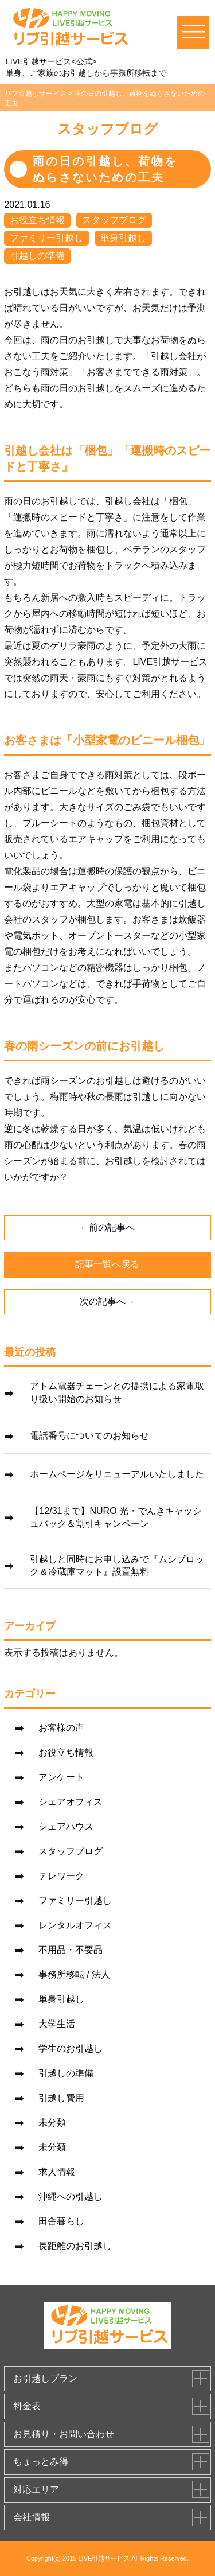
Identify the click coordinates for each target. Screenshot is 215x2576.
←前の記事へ (107, 1227)
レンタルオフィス (75, 1925)
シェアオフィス (70, 1802)
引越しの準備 (37, 255)
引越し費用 (61, 2098)
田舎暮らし (61, 2221)
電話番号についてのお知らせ (89, 1436)
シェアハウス (65, 1826)
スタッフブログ (114, 220)
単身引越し (123, 238)
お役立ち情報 (37, 220)
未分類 (52, 2122)
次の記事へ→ (107, 1301)
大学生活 (56, 2024)
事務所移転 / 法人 (74, 1974)
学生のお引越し (70, 2048)
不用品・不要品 (70, 1950)
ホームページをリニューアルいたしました (117, 1474)
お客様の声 (61, 1728)
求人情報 (56, 2172)
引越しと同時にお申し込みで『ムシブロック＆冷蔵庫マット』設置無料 (117, 1565)
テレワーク (61, 1876)
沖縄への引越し (70, 2196)
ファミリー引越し (46, 238)
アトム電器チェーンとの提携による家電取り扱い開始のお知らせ (117, 1392)
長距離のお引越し (75, 2246)
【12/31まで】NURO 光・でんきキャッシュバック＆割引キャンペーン (116, 1517)
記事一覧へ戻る (107, 1264)
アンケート (61, 1777)
